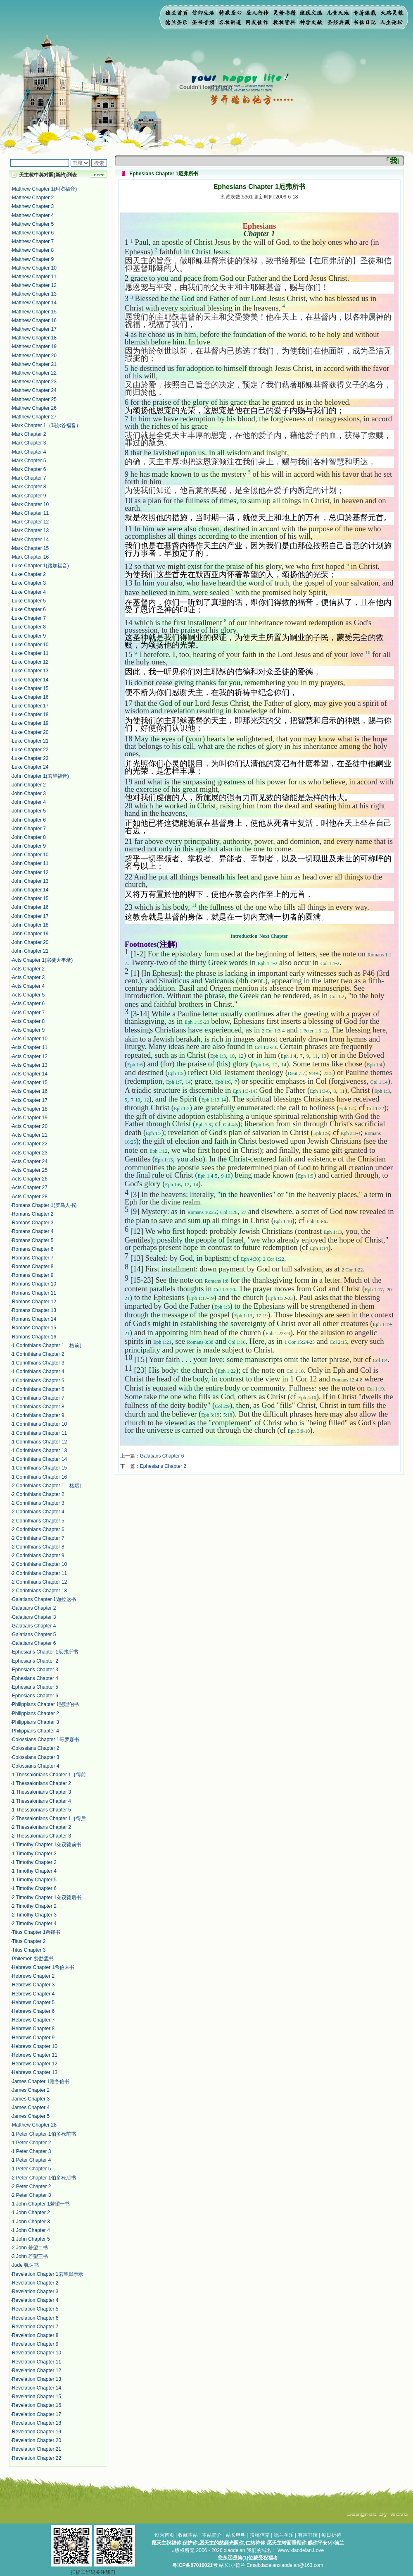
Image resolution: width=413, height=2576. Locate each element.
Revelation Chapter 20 (36, 2440)
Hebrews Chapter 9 (33, 2038)
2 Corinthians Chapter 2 (38, 1494)
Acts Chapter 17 (29, 1100)
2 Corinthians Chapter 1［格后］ (48, 1486)
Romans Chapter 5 (33, 1240)
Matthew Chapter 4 (33, 215)
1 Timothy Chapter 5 (34, 1880)
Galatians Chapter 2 (34, 1608)
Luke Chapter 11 (30, 653)
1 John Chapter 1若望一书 (41, 2204)
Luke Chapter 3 (29, 583)
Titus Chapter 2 (29, 1941)
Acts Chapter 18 (29, 1109)
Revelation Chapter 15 (36, 2396)
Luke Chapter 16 (30, 697)
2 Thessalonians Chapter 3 (41, 1836)
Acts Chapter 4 (28, 986)
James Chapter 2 (31, 2090)
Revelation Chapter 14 (36, 2388)
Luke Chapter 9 (29, 636)
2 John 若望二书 (30, 2248)
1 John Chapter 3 (31, 2222)
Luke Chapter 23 (30, 758)
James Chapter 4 (31, 2107)
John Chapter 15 (30, 898)
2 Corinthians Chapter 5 (38, 1521)
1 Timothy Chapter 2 (34, 1854)
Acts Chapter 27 (29, 1187)
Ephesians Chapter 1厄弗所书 (45, 1652)
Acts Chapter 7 (28, 1013)
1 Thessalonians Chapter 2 (41, 1783)
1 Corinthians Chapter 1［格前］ (48, 1345)
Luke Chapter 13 (30, 671)
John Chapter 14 (30, 890)
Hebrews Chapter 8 (33, 2028)
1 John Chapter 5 (31, 2239)
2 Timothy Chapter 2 (34, 1906)
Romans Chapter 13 (34, 1310)
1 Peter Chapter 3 (31, 2151)
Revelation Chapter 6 (35, 2318)
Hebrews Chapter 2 (33, 1976)
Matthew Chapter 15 (34, 312)
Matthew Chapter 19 (34, 346)
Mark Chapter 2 (29, 434)
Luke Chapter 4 (29, 592)
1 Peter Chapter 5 (31, 2169)
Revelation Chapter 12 (36, 2370)
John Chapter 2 (29, 785)
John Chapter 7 (29, 829)
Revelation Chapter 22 (36, 2458)
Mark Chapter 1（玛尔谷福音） (46, 425)
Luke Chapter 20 (30, 732)
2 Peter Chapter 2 (31, 2186)
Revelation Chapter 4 (35, 2300)
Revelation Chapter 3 (35, 2291)
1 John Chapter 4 (31, 2230)
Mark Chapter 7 (29, 478)
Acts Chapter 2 (28, 969)
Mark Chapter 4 (29, 452)
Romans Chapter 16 (34, 1337)
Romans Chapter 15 (34, 1328)
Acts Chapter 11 (29, 1047)
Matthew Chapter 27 (34, 417)
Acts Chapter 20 (29, 1126)
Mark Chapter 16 (30, 557)
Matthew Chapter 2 (33, 198)
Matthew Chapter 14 (34, 303)
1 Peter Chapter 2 (31, 2143)
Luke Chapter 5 (29, 601)
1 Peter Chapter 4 (31, 2160)
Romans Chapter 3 (33, 1223)
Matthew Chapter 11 (34, 277)
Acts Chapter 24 (29, 1161)
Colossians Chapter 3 (35, 1757)
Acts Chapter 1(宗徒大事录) (42, 960)
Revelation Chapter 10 (36, 2353)
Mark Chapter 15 (30, 548)
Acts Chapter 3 (28, 977)
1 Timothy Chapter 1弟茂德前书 (46, 1844)
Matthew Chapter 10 (34, 268)
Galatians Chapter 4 (34, 1626)
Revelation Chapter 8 (35, 2335)
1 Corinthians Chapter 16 (39, 1477)
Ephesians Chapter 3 (35, 1670)
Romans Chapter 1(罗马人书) (44, 1205)
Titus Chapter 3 (29, 1950)
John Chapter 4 (29, 802)
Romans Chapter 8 (33, 1266)
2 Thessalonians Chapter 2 (41, 1827)
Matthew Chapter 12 (34, 285)
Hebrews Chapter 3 (33, 1985)
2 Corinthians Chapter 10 (39, 1564)
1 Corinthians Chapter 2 (38, 1354)
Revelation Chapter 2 (35, 2283)
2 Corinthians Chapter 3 (38, 1503)
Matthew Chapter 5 (33, 224)
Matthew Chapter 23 (34, 382)
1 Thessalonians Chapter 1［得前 (49, 1775)
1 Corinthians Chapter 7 (38, 1398)
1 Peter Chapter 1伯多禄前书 (44, 2134)
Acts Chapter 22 (29, 1144)
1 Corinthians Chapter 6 (38, 1389)
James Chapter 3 (31, 2099)
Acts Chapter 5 (28, 995)
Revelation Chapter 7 (35, 2327)
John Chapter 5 (29, 811)
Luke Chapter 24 (30, 767)
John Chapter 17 (30, 916)
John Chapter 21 (30, 951)
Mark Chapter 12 (30, 522)
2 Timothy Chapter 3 (34, 1915)
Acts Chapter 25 (29, 1170)
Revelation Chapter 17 (36, 2414)
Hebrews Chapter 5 (33, 2002)
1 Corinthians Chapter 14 (39, 1459)
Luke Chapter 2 (29, 574)
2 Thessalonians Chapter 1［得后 (49, 1818)
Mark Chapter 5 (29, 461)
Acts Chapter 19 (29, 1118)
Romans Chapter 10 (34, 1284)
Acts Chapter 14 (29, 1074)
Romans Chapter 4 (33, 1231)
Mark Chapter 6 (29, 469)
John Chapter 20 (30, 942)
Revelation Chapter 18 (36, 2423)
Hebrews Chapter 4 (33, 1994)
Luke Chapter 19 (30, 723)
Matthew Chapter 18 (34, 338)
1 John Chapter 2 (31, 2212)
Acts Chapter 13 (29, 1065)
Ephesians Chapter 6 (35, 1696)
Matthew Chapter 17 (34, 329)
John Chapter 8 (29, 837)
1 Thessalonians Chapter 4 (41, 1801)
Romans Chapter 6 (33, 1249)
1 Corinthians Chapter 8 (38, 1407)
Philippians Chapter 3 (35, 1722)
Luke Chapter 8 (29, 627)
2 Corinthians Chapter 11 (39, 1573)
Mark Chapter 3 (29, 443)
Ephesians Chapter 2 (35, 1661)
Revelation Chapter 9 (35, 2344)
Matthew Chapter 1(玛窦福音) (44, 189)
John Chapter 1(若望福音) (40, 776)
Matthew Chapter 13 (34, 294)
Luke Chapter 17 (30, 706)
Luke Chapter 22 (30, 750)
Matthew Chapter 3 (33, 206)
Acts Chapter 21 (29, 1135)
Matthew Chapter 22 (34, 373)
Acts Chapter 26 (29, 1179)
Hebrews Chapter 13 (34, 2072)
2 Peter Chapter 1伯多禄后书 (44, 2178)
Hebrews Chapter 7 (33, 2020)
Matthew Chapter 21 (34, 364)
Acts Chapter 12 (29, 1056)
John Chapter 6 (29, 820)
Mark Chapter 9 (29, 496)
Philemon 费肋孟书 (33, 1959)
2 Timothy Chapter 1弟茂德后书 (46, 1897)
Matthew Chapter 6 (33, 233)
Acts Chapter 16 (29, 1091)
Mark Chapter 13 (30, 530)
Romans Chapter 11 (34, 1293)
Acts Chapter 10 (29, 1039)
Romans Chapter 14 (34, 1319)
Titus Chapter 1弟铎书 (36, 1932)
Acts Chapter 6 (28, 1003)
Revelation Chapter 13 (36, 2379)
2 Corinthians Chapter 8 (38, 1547)
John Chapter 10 (30, 855)
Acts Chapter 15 (29, 1082)
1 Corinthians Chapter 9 (38, 1415)
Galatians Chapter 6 (34, 1643)
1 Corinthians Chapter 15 (39, 1468)
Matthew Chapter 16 (34, 320)
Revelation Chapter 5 (35, 2309)
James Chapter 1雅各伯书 (40, 2081)
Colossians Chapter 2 (35, 1748)
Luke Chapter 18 (30, 714)
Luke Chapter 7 (29, 618)
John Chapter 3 (29, 793)
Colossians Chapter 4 (35, 1766)
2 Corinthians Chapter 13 (39, 1591)
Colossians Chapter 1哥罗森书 (45, 1739)
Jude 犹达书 (25, 2265)
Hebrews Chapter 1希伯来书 (43, 1967)
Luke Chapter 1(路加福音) (40, 566)
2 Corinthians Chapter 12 (39, 1582)
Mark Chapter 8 (29, 487)
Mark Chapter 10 (30, 504)
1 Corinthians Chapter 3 (38, 1363)
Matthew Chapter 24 (34, 390)
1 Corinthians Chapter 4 (38, 1371)
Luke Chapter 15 (30, 688)
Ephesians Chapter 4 (35, 1678)
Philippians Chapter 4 (35, 1731)
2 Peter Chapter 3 (31, 2195)
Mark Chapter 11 (30, 513)
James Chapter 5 (31, 2116)
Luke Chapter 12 (30, 662)
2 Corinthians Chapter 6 (38, 1529)
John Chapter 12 (30, 872)
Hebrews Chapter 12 (34, 2064)
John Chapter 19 (30, 934)
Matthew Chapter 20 (34, 355)
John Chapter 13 (30, 881)
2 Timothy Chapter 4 (34, 1923)
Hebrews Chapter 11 (34, 2055)
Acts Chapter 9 (28, 1030)
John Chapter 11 (30, 863)
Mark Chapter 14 (30, 539)
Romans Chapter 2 (33, 1214)
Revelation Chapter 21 (36, 2449)
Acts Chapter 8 (28, 1021)
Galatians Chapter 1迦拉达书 (44, 1599)
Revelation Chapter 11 (36, 2362)
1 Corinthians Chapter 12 (39, 1442)
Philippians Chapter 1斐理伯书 (45, 1704)
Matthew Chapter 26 (34, 408)
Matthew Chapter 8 (33, 250)
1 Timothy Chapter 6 (34, 1888)
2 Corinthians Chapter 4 (38, 1512)
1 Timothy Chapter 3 (34, 1862)
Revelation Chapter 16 (36, 2405)
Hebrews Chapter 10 (34, 2046)
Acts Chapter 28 (29, 1197)
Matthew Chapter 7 (33, 241)
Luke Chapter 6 (29, 609)
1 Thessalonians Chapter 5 (41, 1810)
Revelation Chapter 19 (36, 2432)
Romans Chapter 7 (33, 1258)
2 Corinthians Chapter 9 (38, 1555)
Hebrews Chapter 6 (33, 2011)
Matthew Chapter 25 (34, 399)
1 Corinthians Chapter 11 (39, 1433)
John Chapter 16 (30, 907)
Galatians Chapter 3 (34, 1617)
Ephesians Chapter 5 (35, 1687)
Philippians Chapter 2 (35, 1713)
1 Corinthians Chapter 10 (39, 1424)
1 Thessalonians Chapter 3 (41, 1792)
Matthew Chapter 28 (34, 2125)
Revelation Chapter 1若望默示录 (47, 2274)
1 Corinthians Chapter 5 (38, 1381)
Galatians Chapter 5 (34, 1634)
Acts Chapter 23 (29, 1153)
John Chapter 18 (30, 925)
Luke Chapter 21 (30, 741)
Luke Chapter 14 (30, 680)
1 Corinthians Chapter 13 (39, 1450)
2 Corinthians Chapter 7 (38, 1538)
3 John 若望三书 (30, 2256)
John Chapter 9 (29, 846)
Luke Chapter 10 (30, 645)
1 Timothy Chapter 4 (34, 1871)
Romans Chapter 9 (33, 1275)
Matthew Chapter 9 (33, 259)
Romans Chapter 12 (34, 1302)
